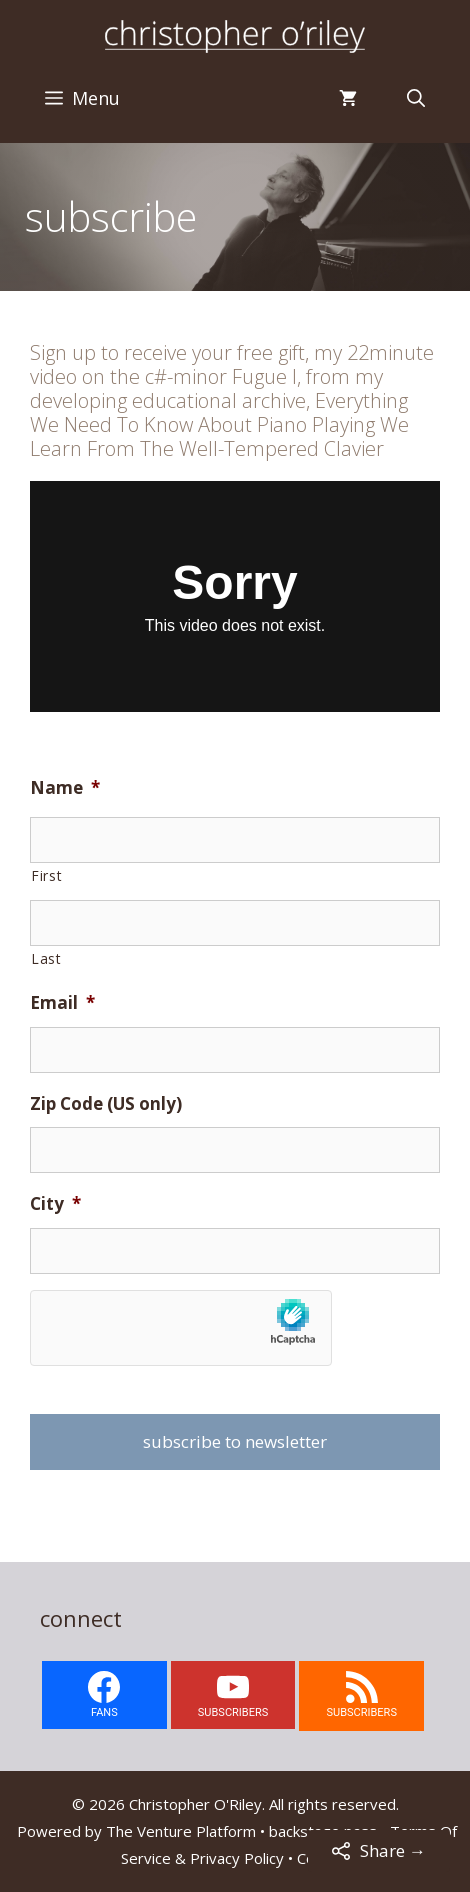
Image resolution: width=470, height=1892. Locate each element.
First (46, 875)
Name (65, 788)
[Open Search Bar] (416, 98)
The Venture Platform (181, 1831)
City (55, 1204)
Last (46, 958)
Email (62, 1003)
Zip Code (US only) (106, 1104)
